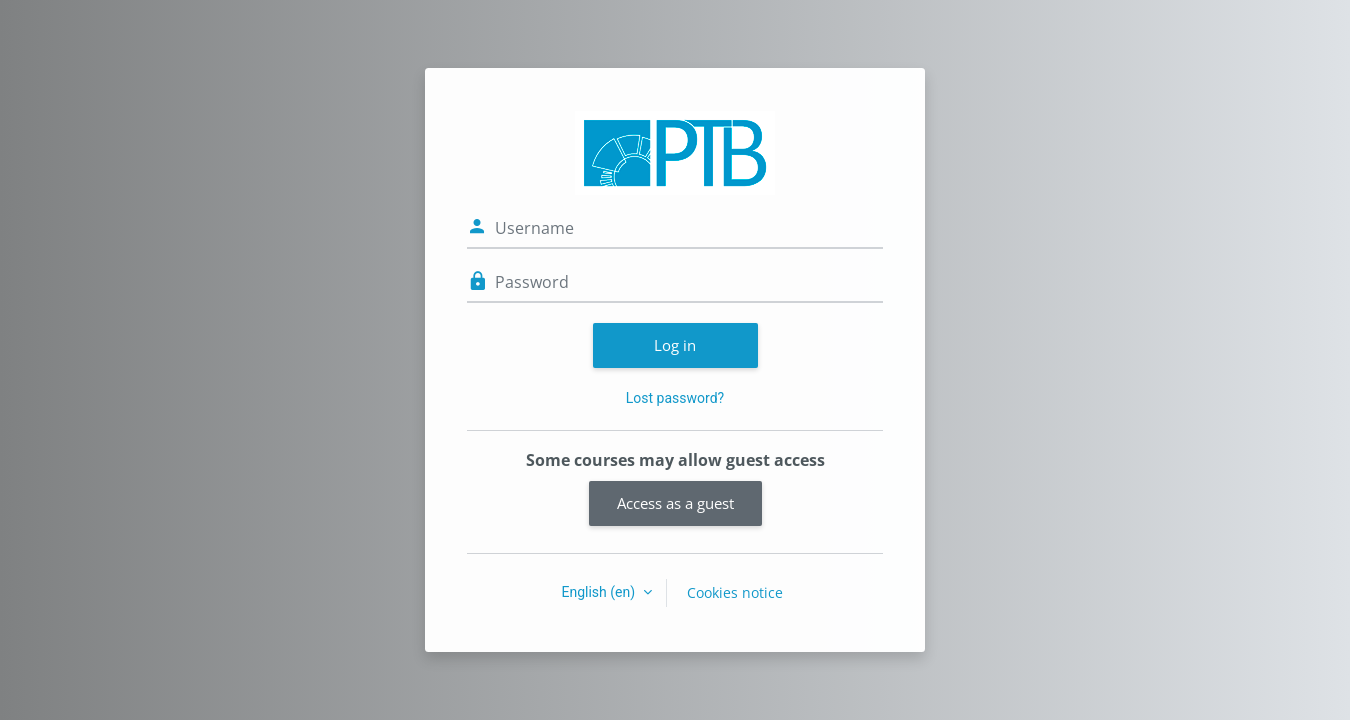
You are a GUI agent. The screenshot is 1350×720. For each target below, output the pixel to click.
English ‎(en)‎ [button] (599, 592)
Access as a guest (675, 503)
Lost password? (675, 398)
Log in (675, 345)
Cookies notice (735, 592)
